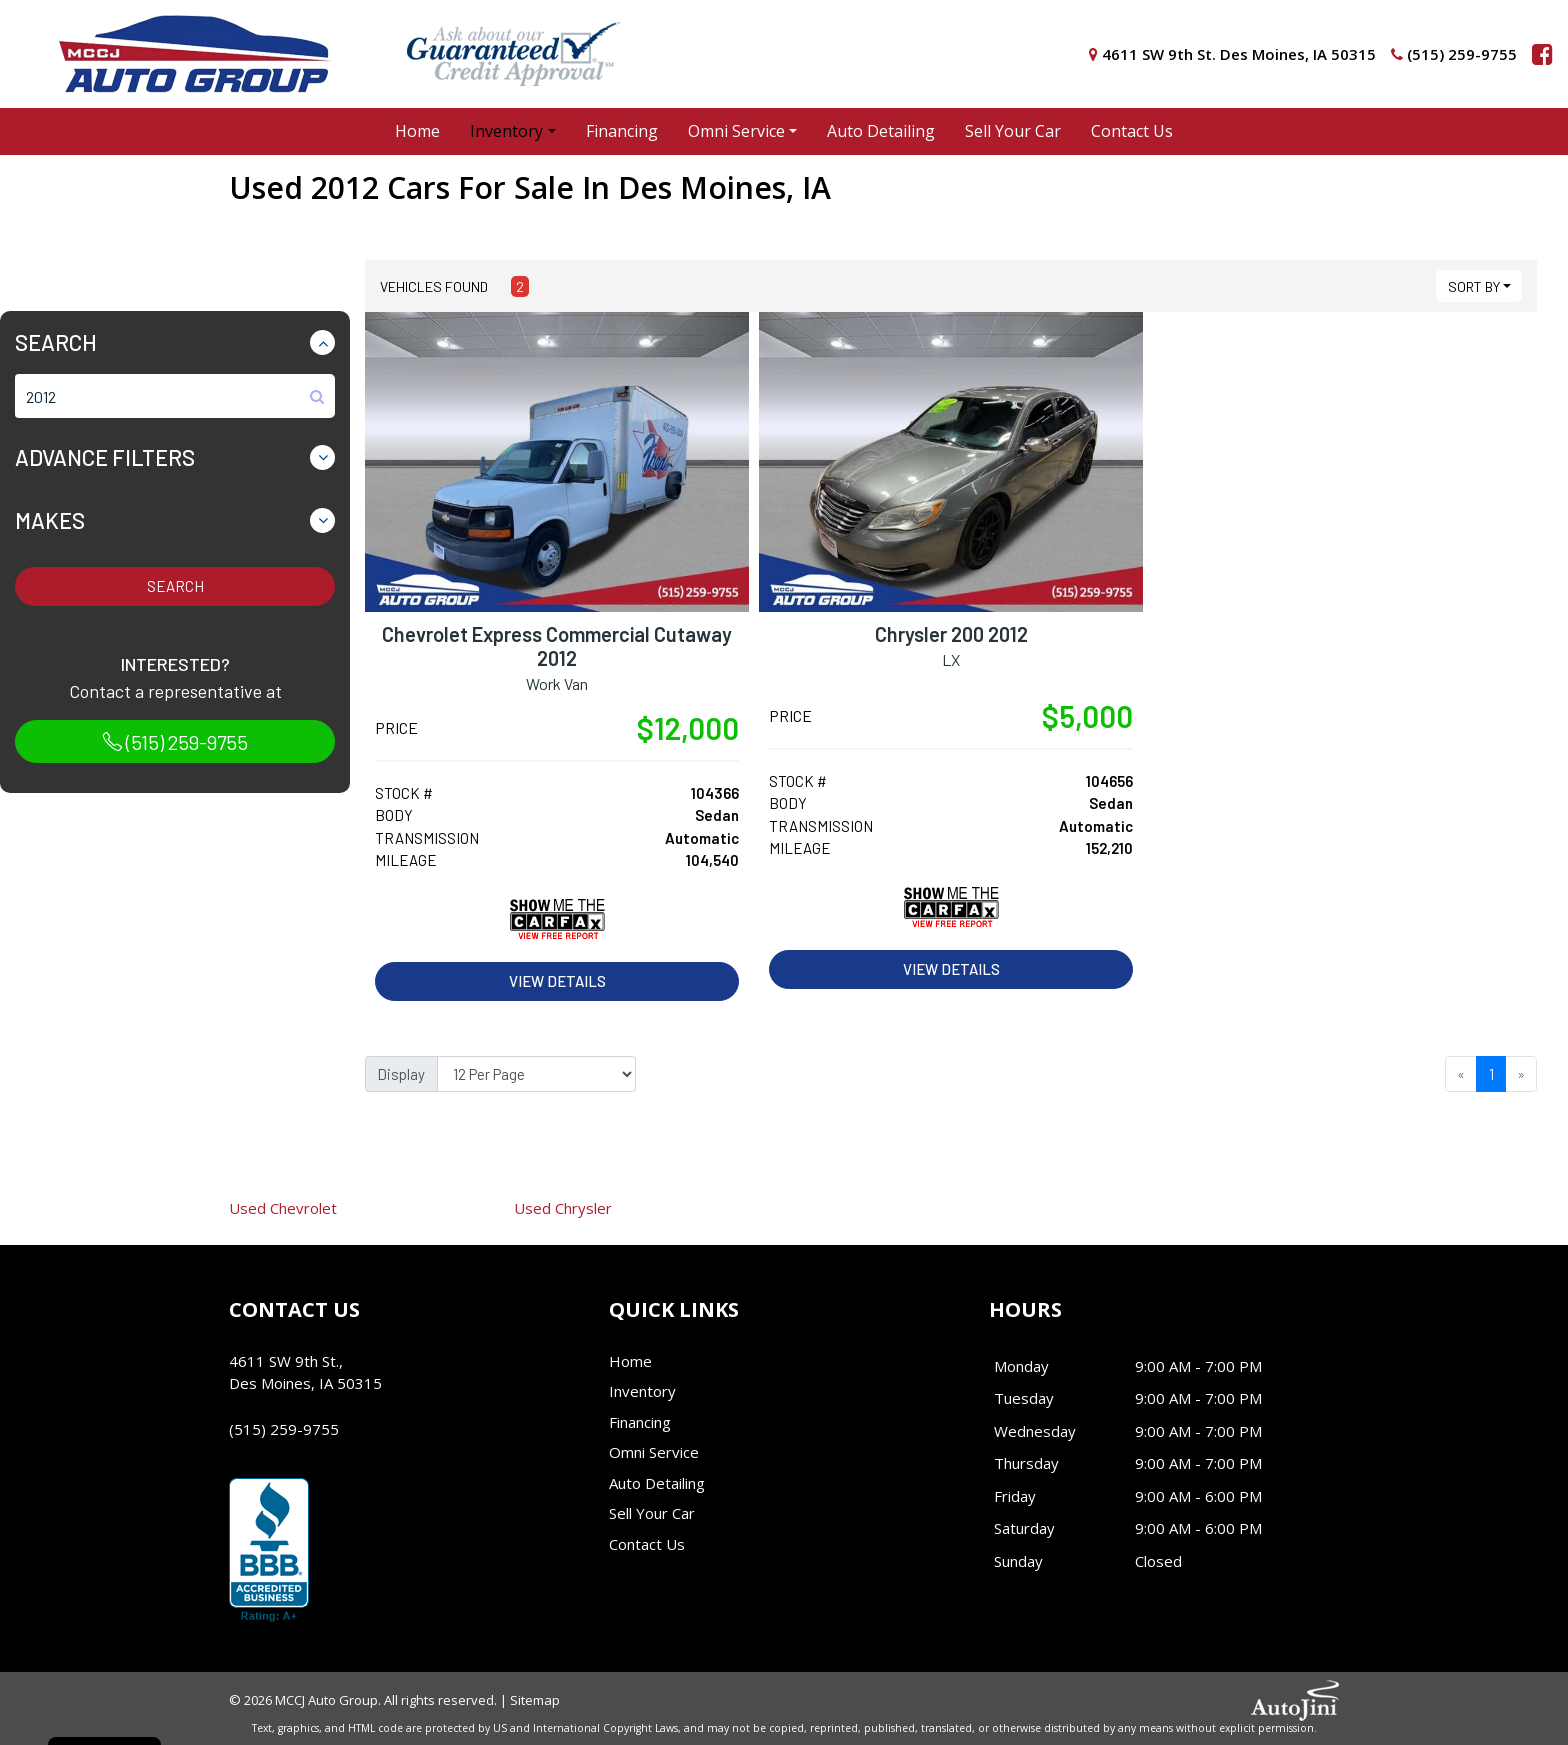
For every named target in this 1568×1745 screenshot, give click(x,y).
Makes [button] (50, 520)
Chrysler (563, 1208)
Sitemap (535, 1700)
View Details (557, 981)
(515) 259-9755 (175, 742)
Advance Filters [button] (105, 457)
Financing (640, 1422)
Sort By (1474, 286)
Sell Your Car (652, 1513)
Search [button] (56, 342)
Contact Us (647, 1544)
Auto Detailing (657, 1483)
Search (175, 586)
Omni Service (654, 1452)
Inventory (642, 1391)
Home (630, 1361)
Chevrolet (283, 1208)
